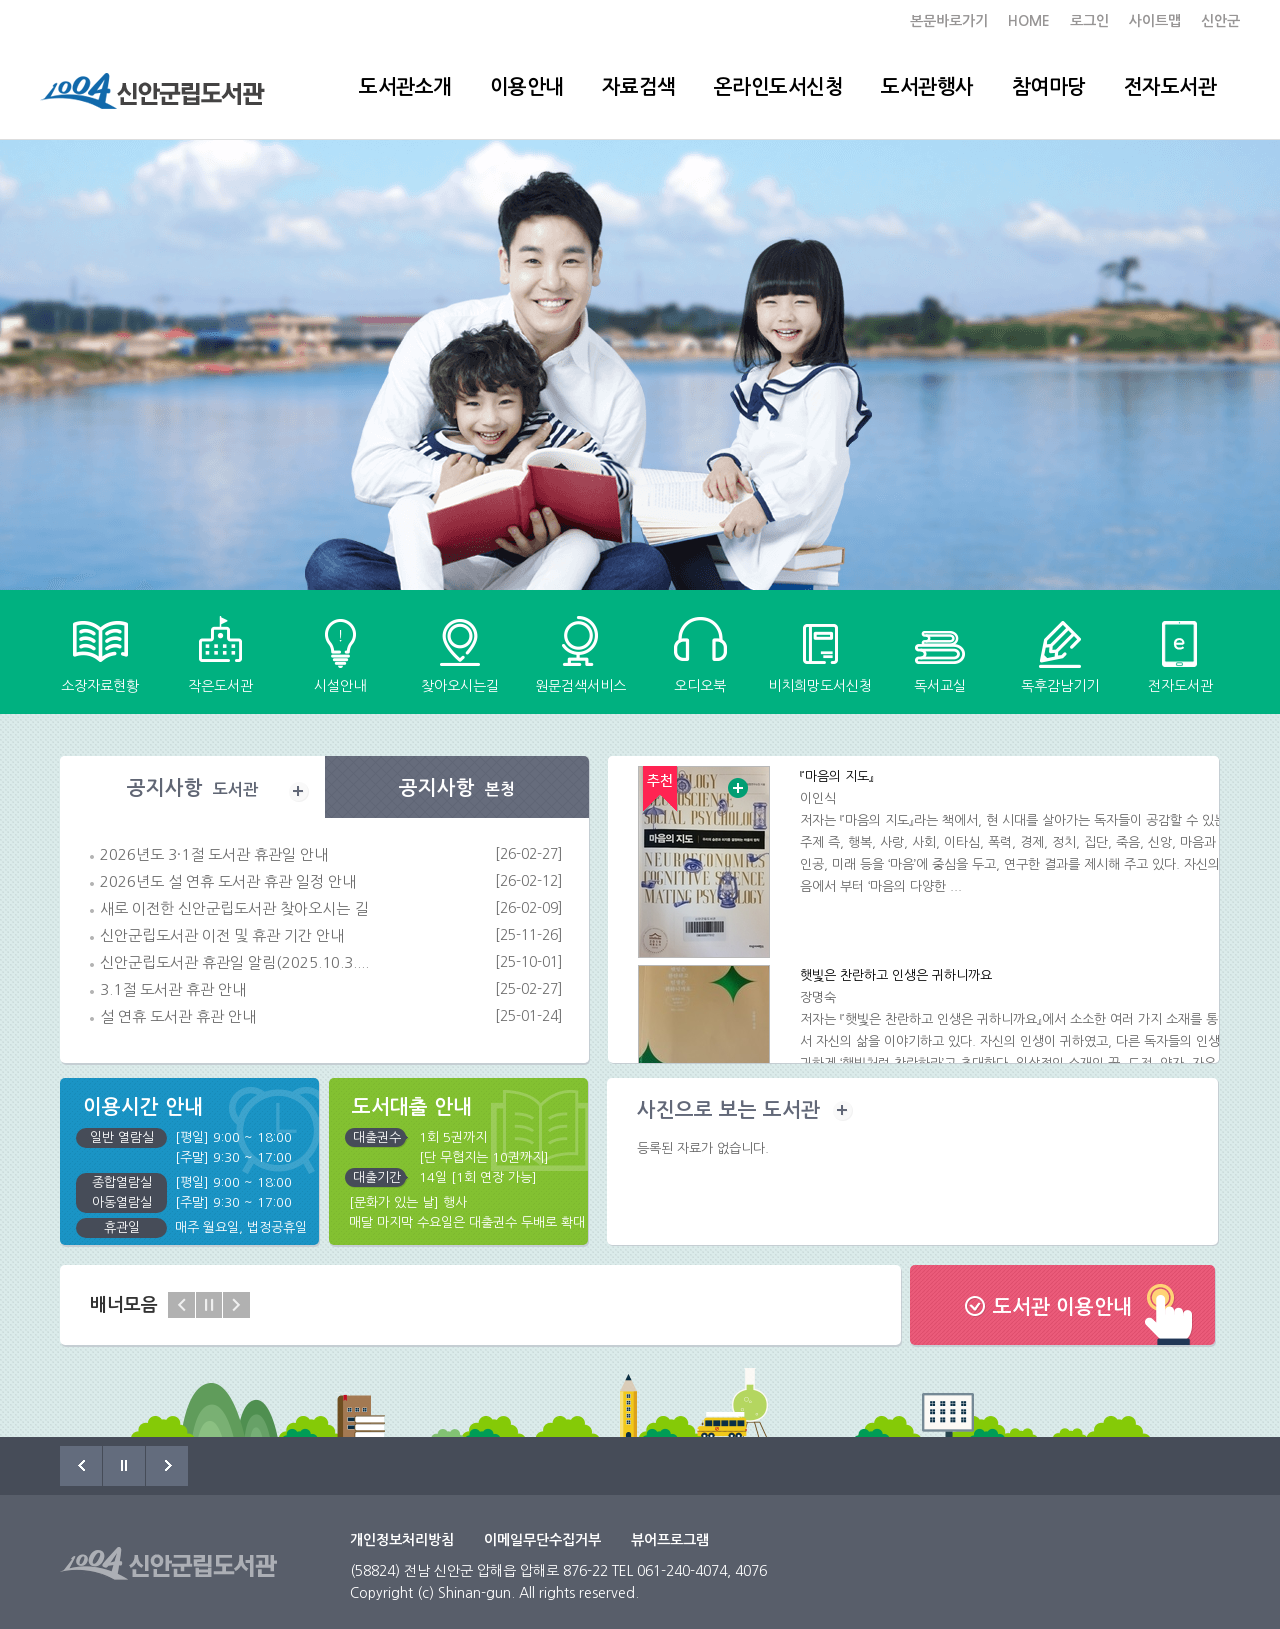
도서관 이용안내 (1062, 1307)
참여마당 (1049, 87)
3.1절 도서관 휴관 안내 (173, 989)
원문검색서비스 (580, 686)
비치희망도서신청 (820, 686)
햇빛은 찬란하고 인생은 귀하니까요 (896, 975)
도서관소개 (405, 87)
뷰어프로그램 (670, 1540)
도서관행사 (927, 87)
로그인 (1089, 21)
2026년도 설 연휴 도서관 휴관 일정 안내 (228, 881)
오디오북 (700, 686)
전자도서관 (1170, 87)
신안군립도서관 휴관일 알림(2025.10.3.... (234, 962)
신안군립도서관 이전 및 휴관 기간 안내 (222, 935)
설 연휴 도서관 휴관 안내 (178, 1016)
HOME (1029, 21)
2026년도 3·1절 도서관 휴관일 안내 (214, 854)
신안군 (1220, 21)
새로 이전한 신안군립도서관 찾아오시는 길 (234, 908)
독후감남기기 (1060, 686)
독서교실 (940, 686)
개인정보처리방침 (402, 1540)
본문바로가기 (949, 21)
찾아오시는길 (460, 686)
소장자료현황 (100, 686)
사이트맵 (1155, 21)
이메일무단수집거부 (542, 1540)
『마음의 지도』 (837, 776)
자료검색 (639, 87)
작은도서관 (220, 686)
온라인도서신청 (779, 87)
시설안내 (340, 686)
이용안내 (527, 87)
